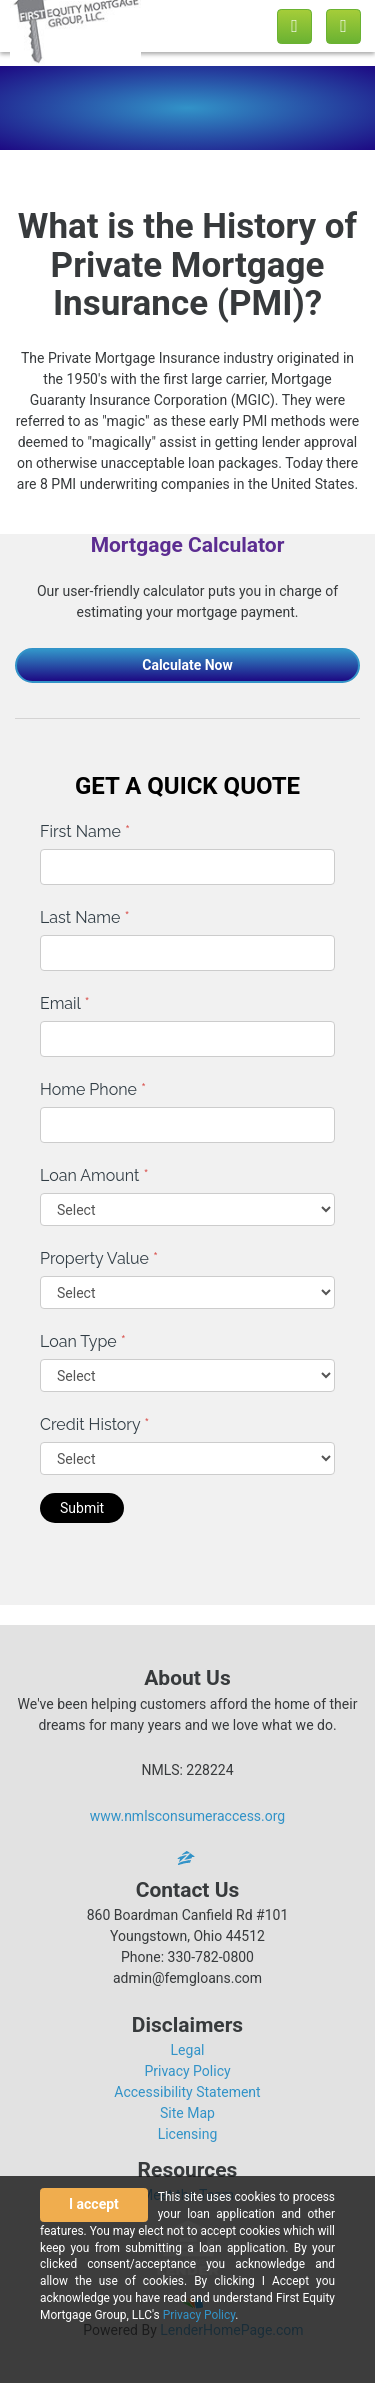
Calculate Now (187, 665)
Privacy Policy (187, 2071)
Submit (82, 1508)
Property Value (99, 1258)
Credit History (94, 1424)
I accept (94, 2204)
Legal (188, 2050)
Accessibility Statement (187, 2092)
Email (65, 1003)
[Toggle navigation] (343, 26)
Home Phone (93, 1089)
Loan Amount (94, 1175)
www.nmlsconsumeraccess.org (188, 1816)
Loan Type (83, 1341)
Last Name (85, 917)
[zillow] (188, 1858)
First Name (85, 831)
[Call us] (294, 26)
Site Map (187, 2113)
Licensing (188, 2134)
